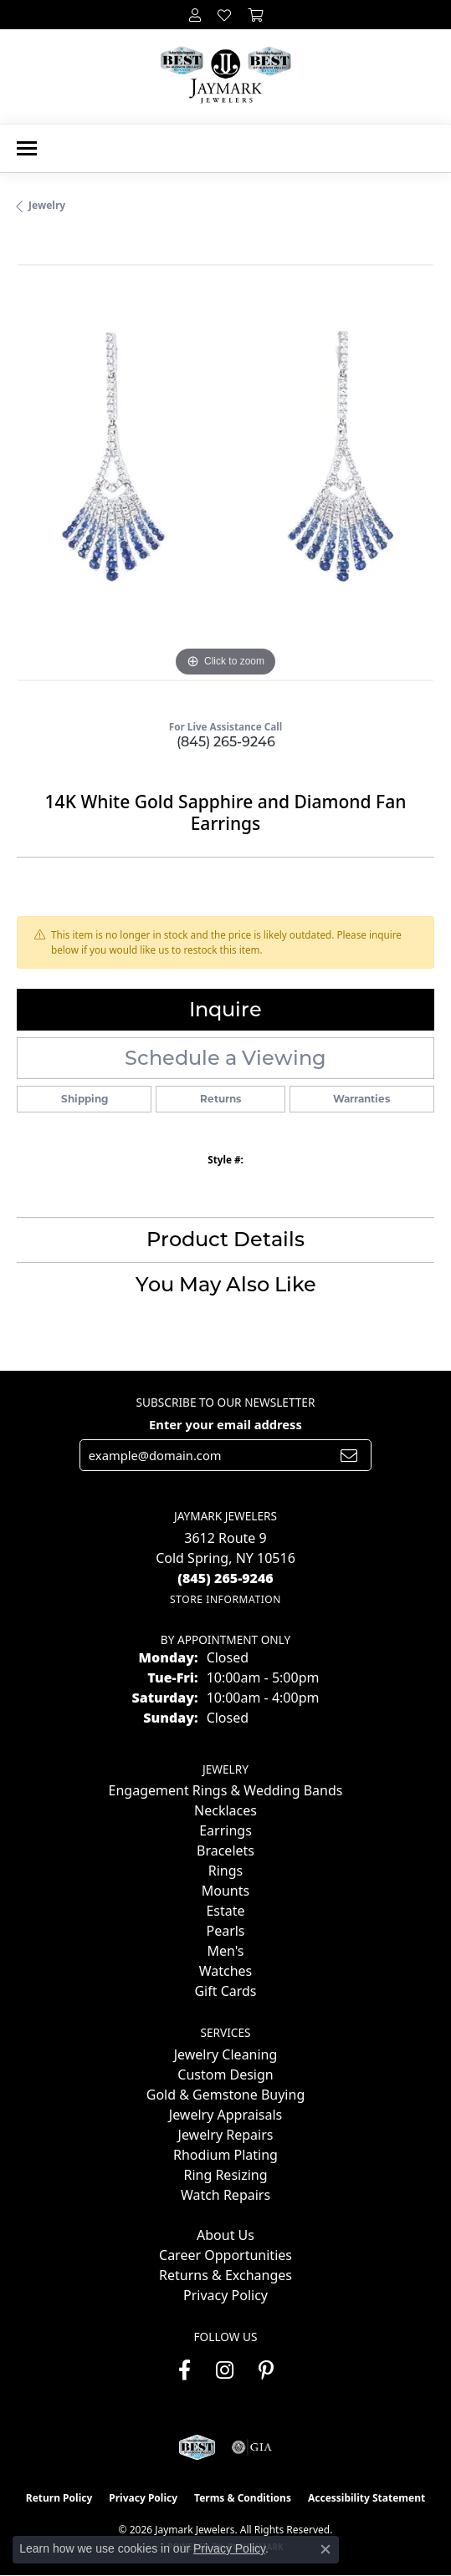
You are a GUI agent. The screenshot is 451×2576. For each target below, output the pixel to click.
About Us (225, 2235)
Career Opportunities (225, 2255)
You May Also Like (226, 1284)
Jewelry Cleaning (226, 2054)
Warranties (361, 1098)
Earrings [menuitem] (225, 1830)
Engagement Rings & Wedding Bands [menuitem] (226, 1790)
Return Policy (59, 2498)
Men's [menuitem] (225, 1951)
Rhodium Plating (225, 2155)
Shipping (84, 1098)
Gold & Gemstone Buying (225, 2094)
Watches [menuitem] (226, 1971)
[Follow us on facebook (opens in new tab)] (184, 2370)
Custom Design (225, 2074)
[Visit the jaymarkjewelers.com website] (197, 2447)
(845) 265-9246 (226, 742)
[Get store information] (225, 1599)
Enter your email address (225, 1424)
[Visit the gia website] (252, 2447)
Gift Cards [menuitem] (225, 1991)
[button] (195, 14)
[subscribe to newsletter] (349, 1455)
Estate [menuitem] (225, 1910)
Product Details (225, 1239)
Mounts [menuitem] (225, 1890)
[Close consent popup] (325, 2549)
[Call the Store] (225, 1578)
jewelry (46, 205)
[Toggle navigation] (27, 148)
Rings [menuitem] (225, 1870)
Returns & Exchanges (225, 2275)
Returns (220, 1098)
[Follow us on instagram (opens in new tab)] (225, 2370)
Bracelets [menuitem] (225, 1850)
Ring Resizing (225, 2175)
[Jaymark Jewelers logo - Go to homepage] (225, 76)
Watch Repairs (225, 2195)
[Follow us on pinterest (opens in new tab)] (266, 2370)
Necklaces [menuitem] (225, 1810)
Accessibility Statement (366, 2498)
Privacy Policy (225, 2295)
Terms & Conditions (242, 2498)
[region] (225, 472)
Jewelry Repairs (226, 2134)
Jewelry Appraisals (225, 2114)
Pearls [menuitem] (225, 1931)
